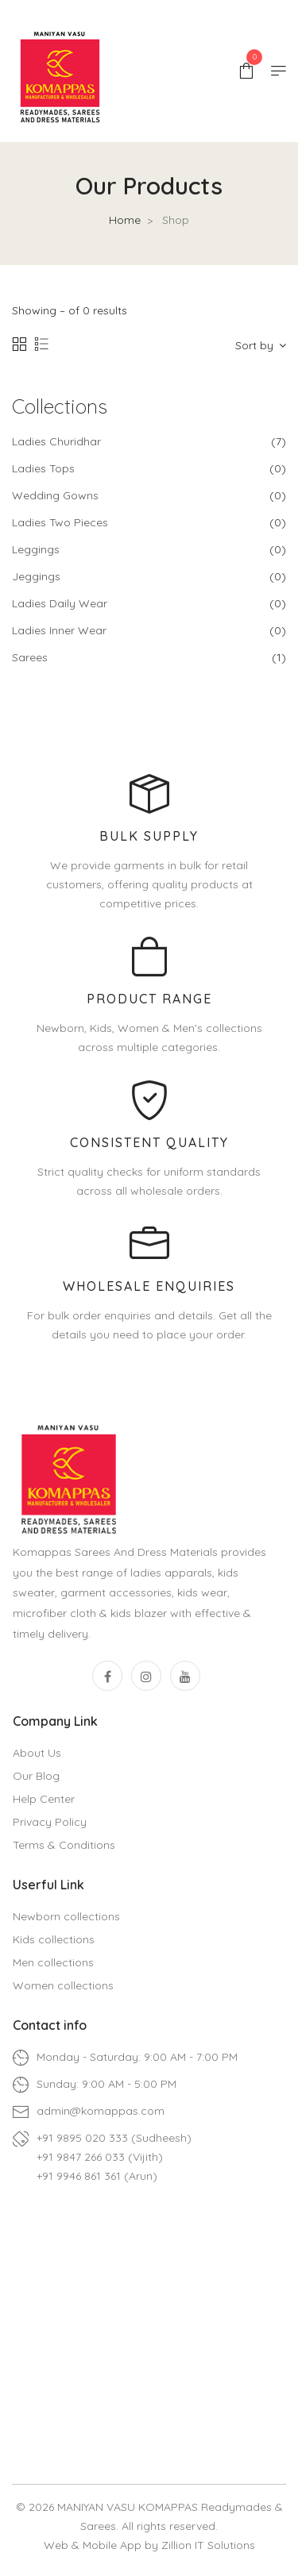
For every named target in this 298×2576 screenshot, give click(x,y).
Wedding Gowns (55, 495)
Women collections (63, 1985)
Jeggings (36, 576)
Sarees (30, 657)
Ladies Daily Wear (59, 603)
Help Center (44, 1799)
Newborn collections (66, 1916)
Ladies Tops (43, 468)
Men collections (53, 1962)
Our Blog (36, 1776)
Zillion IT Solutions (208, 2545)
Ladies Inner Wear (59, 630)
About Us (37, 1753)
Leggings (36, 549)
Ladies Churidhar (56, 441)
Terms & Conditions (64, 1845)
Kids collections (54, 1939)
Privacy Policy (50, 1822)
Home (125, 220)
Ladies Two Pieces (60, 522)
